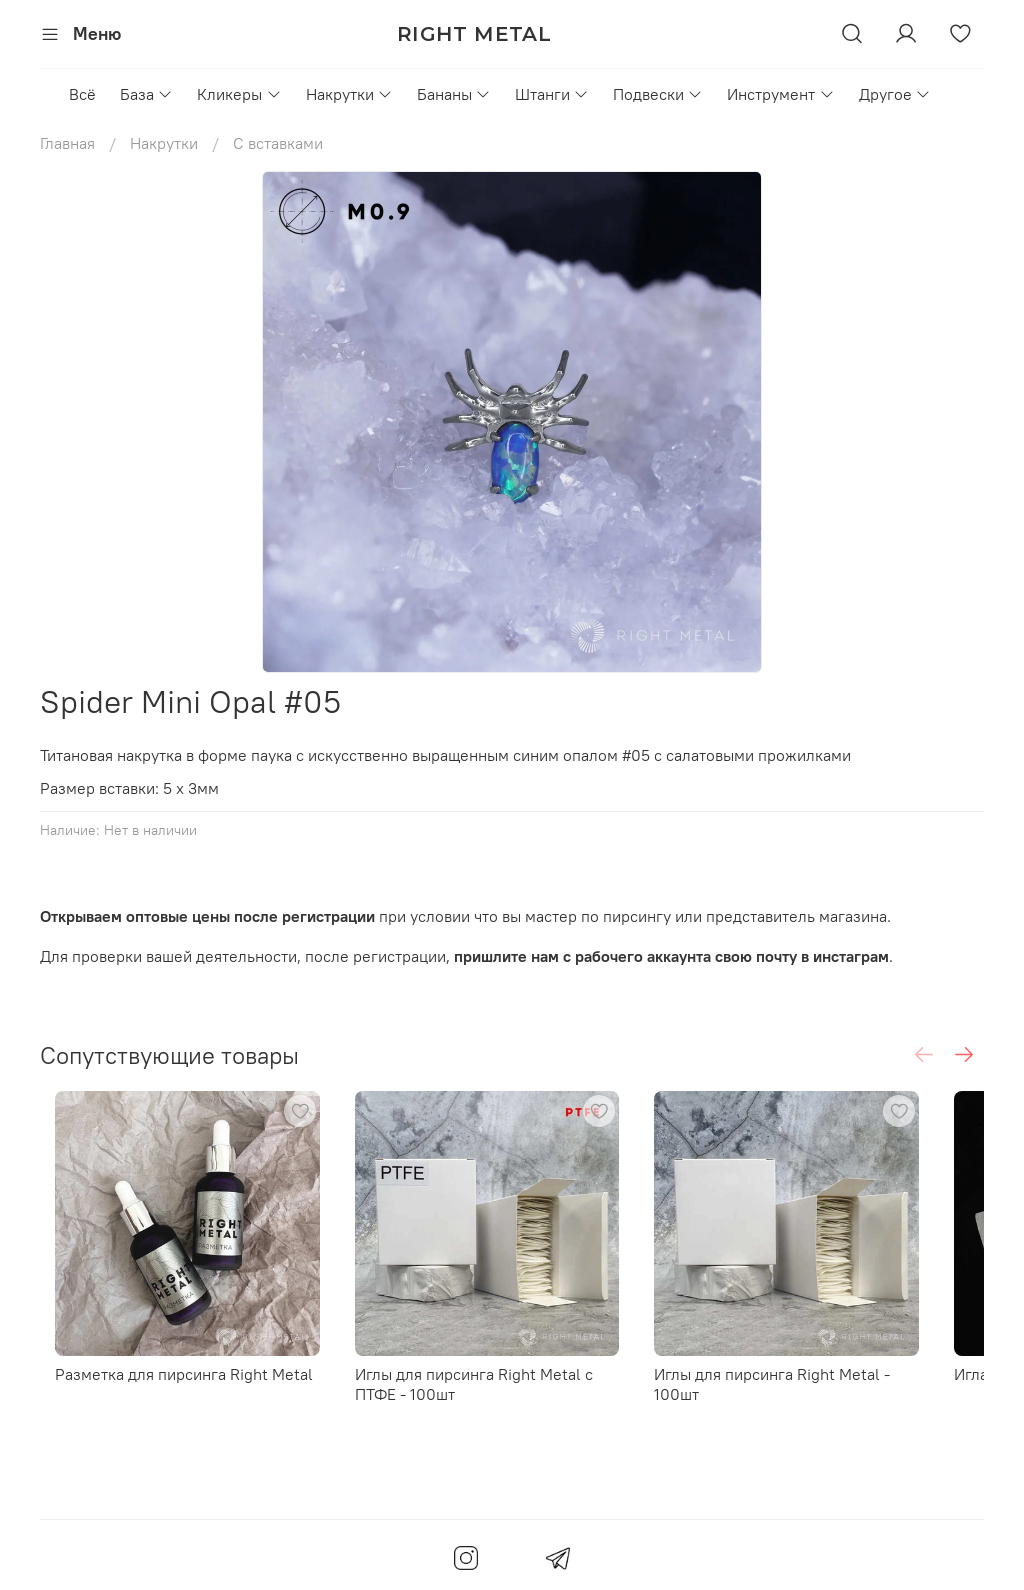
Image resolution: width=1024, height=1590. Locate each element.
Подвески (658, 94)
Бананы (454, 94)
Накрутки (349, 94)
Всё (82, 94)
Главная (67, 143)
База (146, 94)
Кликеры (239, 94)
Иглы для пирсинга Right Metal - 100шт (835, 1400)
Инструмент (780, 94)
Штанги (552, 94)
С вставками (278, 143)
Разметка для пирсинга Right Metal (169, 1400)
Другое (895, 94)
